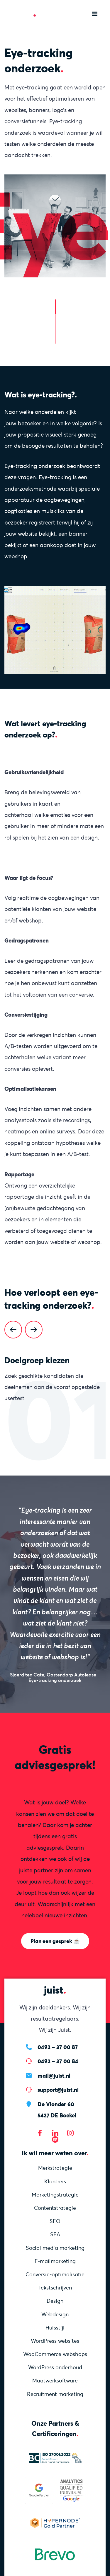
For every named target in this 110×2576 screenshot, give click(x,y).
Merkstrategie (55, 2167)
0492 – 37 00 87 (58, 2047)
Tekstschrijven (55, 2287)
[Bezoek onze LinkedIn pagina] (55, 2133)
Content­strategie (55, 2207)
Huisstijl (55, 2327)
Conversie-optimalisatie (55, 2274)
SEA (55, 2234)
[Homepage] (26, 13)
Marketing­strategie (55, 2194)
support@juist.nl (58, 2089)
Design (55, 2300)
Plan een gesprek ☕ (55, 1941)
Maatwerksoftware (55, 2380)
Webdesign (55, 2314)
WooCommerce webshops (55, 2354)
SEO (55, 2221)
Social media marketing (55, 2247)
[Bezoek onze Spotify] (55, 2139)
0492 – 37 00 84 (58, 2061)
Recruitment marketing (55, 2394)
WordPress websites (55, 2340)
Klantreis (55, 2181)
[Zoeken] (76, 13)
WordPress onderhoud (55, 2367)
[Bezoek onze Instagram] (70, 2133)
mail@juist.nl (54, 2075)
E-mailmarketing (55, 2261)
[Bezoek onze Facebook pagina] (40, 2133)
